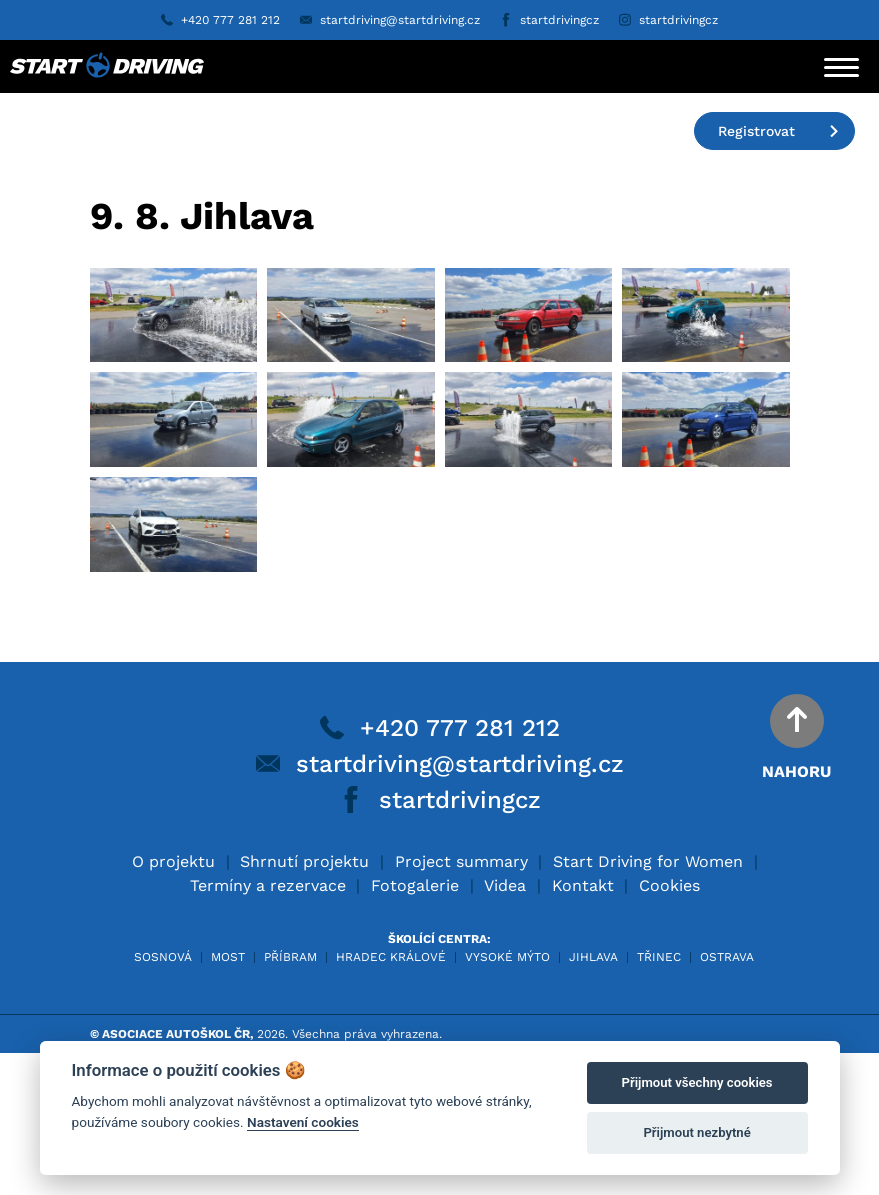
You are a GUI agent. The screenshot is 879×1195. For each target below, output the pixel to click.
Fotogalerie (415, 1027)
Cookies (669, 1027)
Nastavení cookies (303, 1122)
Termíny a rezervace (268, 1027)
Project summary (461, 1003)
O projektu (173, 1003)
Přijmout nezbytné (696, 1132)
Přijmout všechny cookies (697, 1082)
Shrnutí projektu (304, 1003)
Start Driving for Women (648, 1003)
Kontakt (583, 1027)
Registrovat (779, 131)
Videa (505, 1027)
